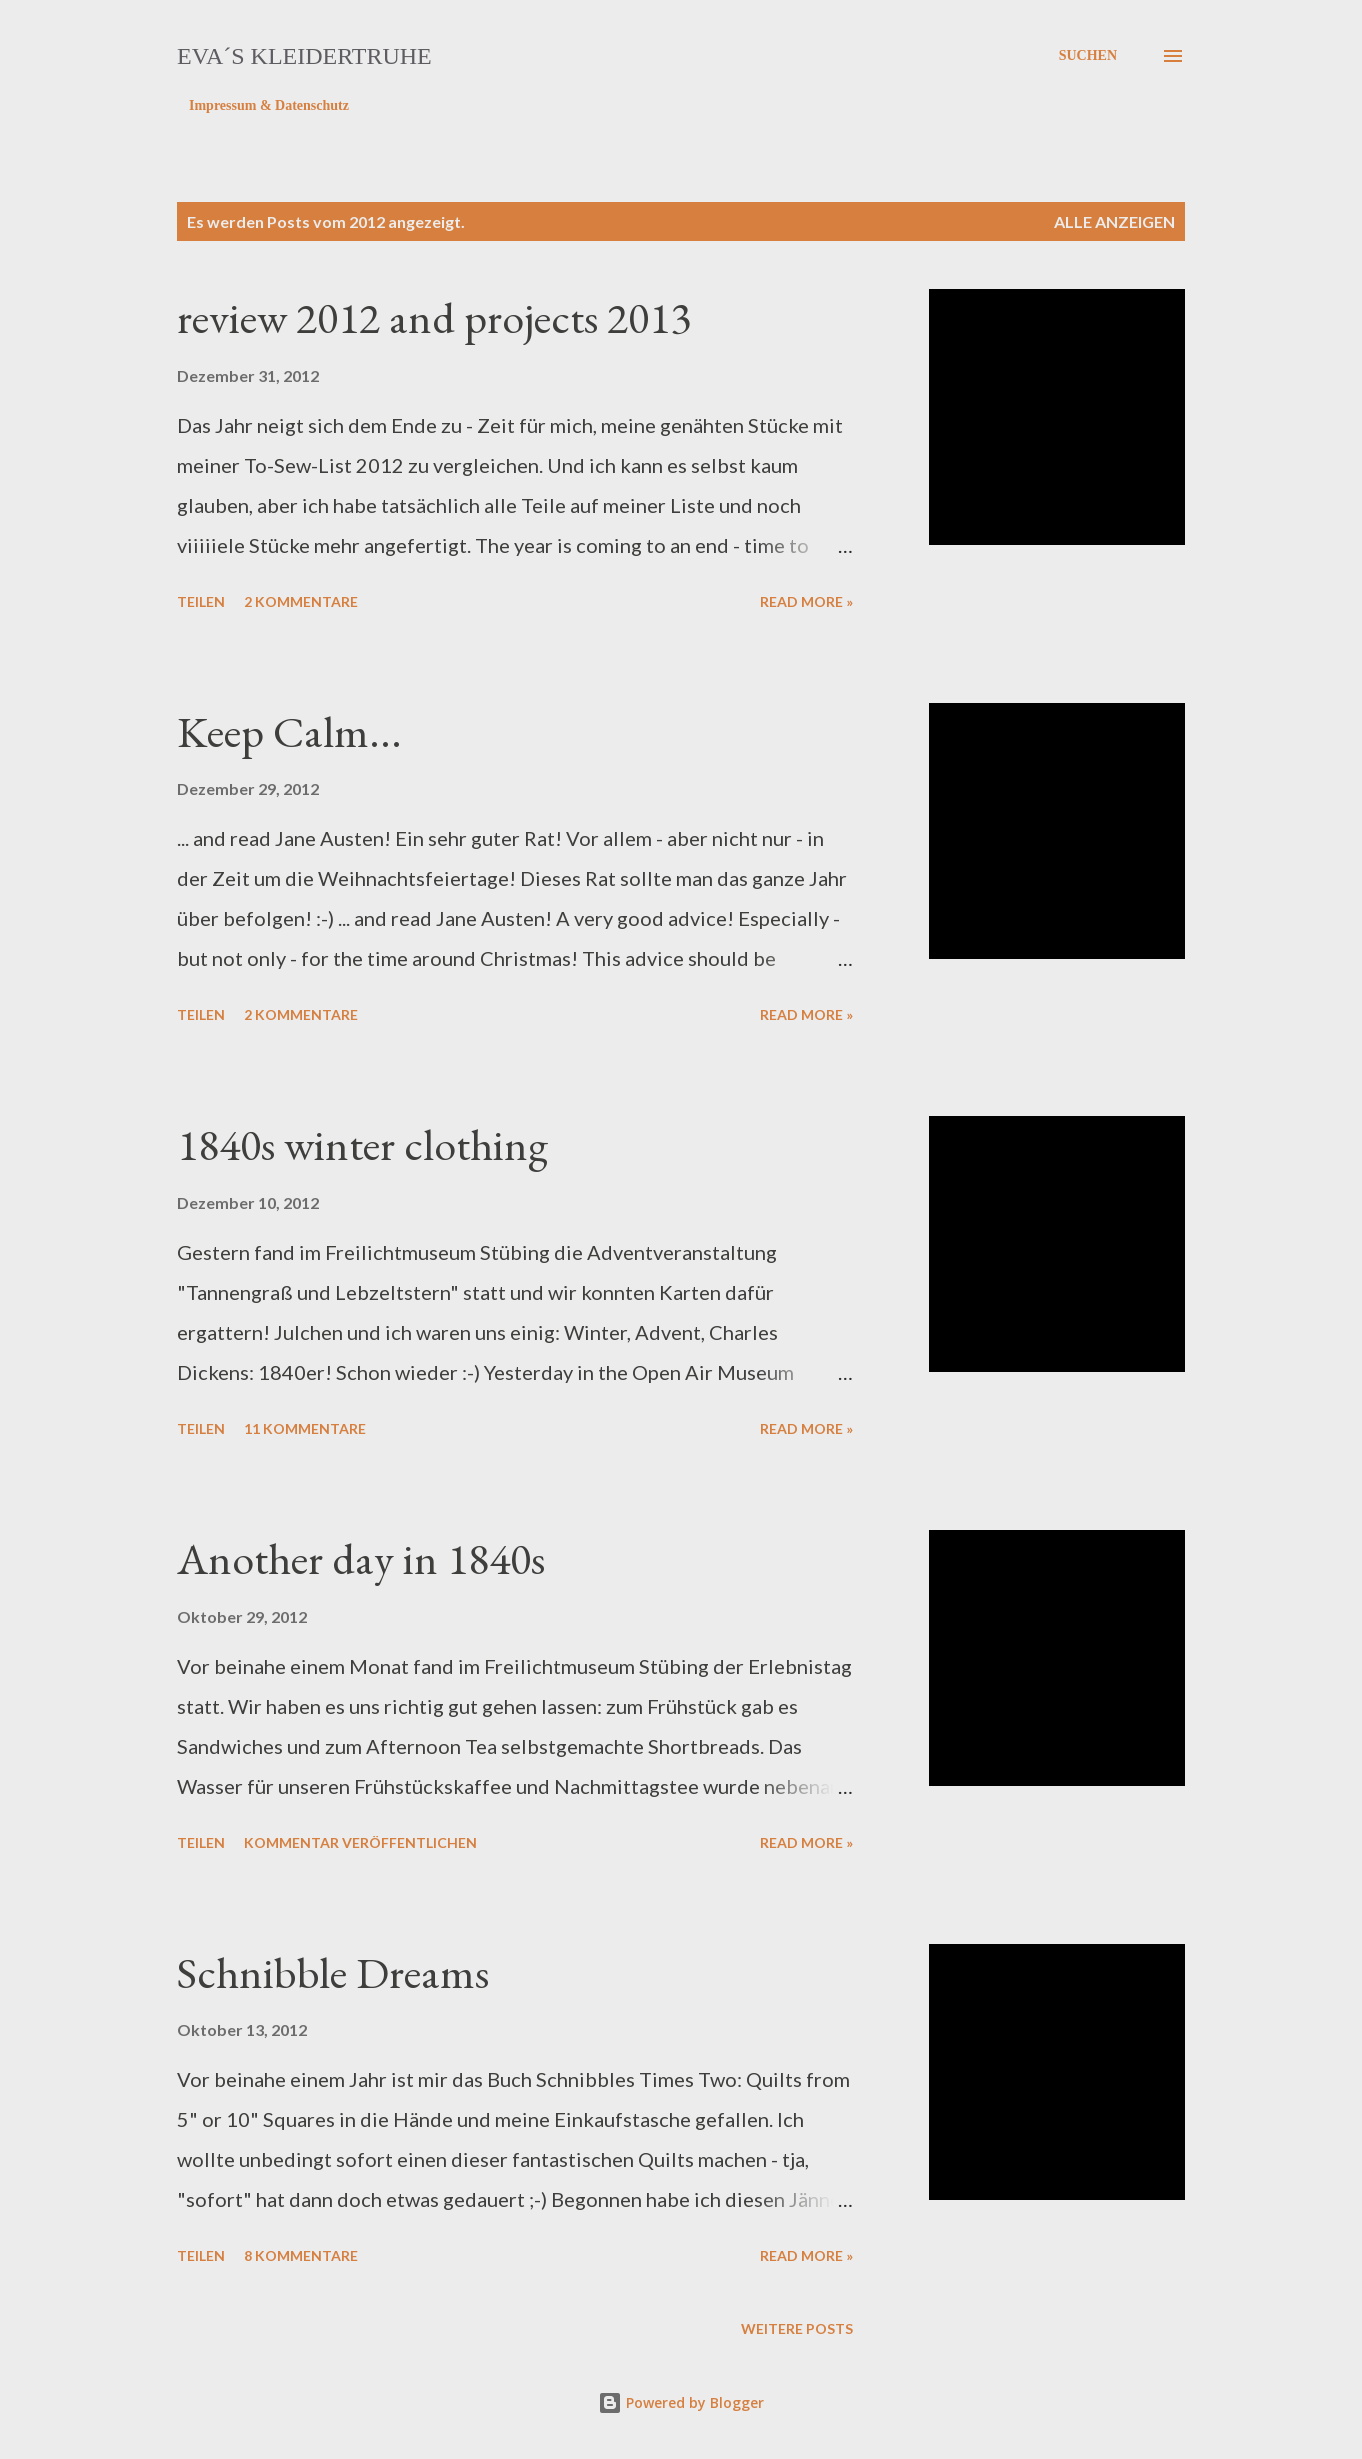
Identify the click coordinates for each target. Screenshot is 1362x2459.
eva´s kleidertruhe (304, 56)
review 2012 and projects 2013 (434, 317)
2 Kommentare (301, 601)
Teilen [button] (201, 601)
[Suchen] (1088, 56)
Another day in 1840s (361, 1558)
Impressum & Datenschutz (269, 105)
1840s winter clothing (362, 1144)
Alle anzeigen (1114, 221)
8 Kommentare (301, 2255)
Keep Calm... (289, 731)
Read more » (806, 601)
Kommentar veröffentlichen (360, 1842)
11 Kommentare (305, 1428)
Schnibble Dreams (333, 1972)
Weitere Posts (797, 2328)
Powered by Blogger (681, 2402)
